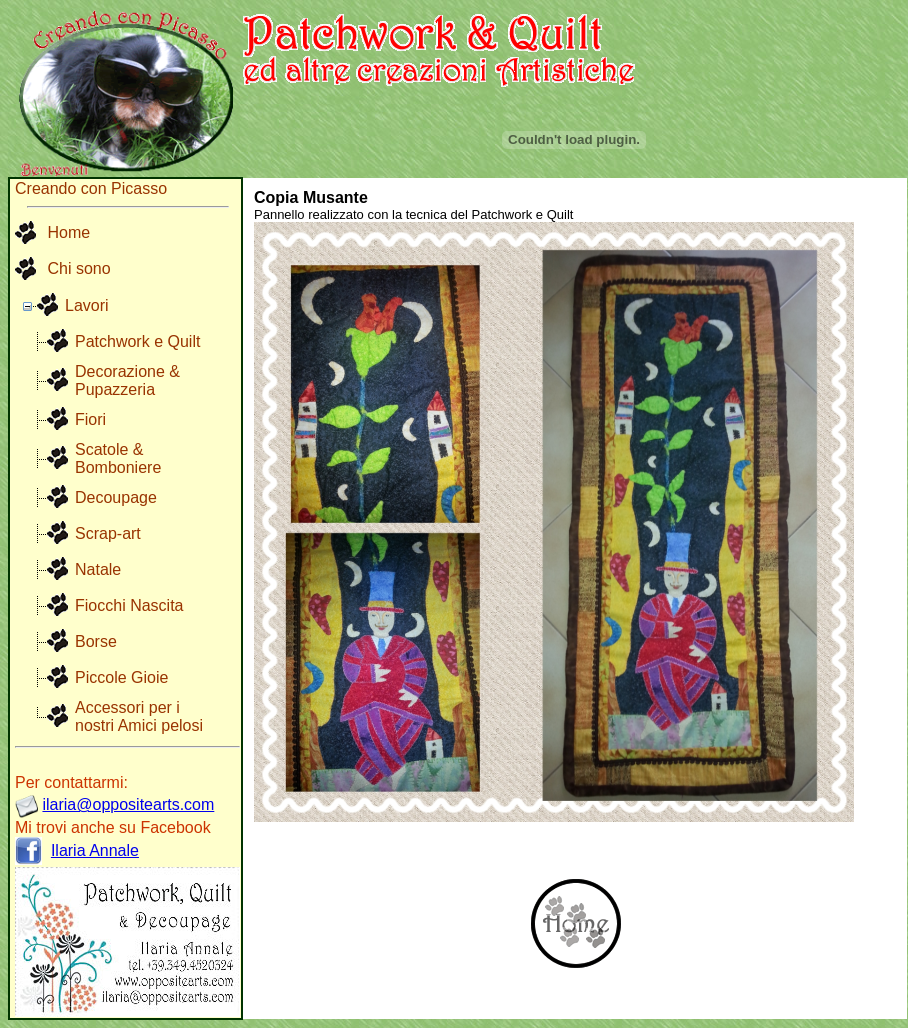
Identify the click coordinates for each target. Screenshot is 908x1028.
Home (52, 234)
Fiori (90, 419)
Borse (96, 641)
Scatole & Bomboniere (118, 458)
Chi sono (63, 270)
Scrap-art (108, 533)
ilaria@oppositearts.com (128, 804)
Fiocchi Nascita (129, 605)
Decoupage (116, 497)
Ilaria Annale (95, 850)
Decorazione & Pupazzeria (127, 380)
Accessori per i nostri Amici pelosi (139, 716)
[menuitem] (63, 234)
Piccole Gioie (121, 677)
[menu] (63, 252)
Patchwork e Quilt (137, 341)
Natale (98, 569)
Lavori (87, 305)
